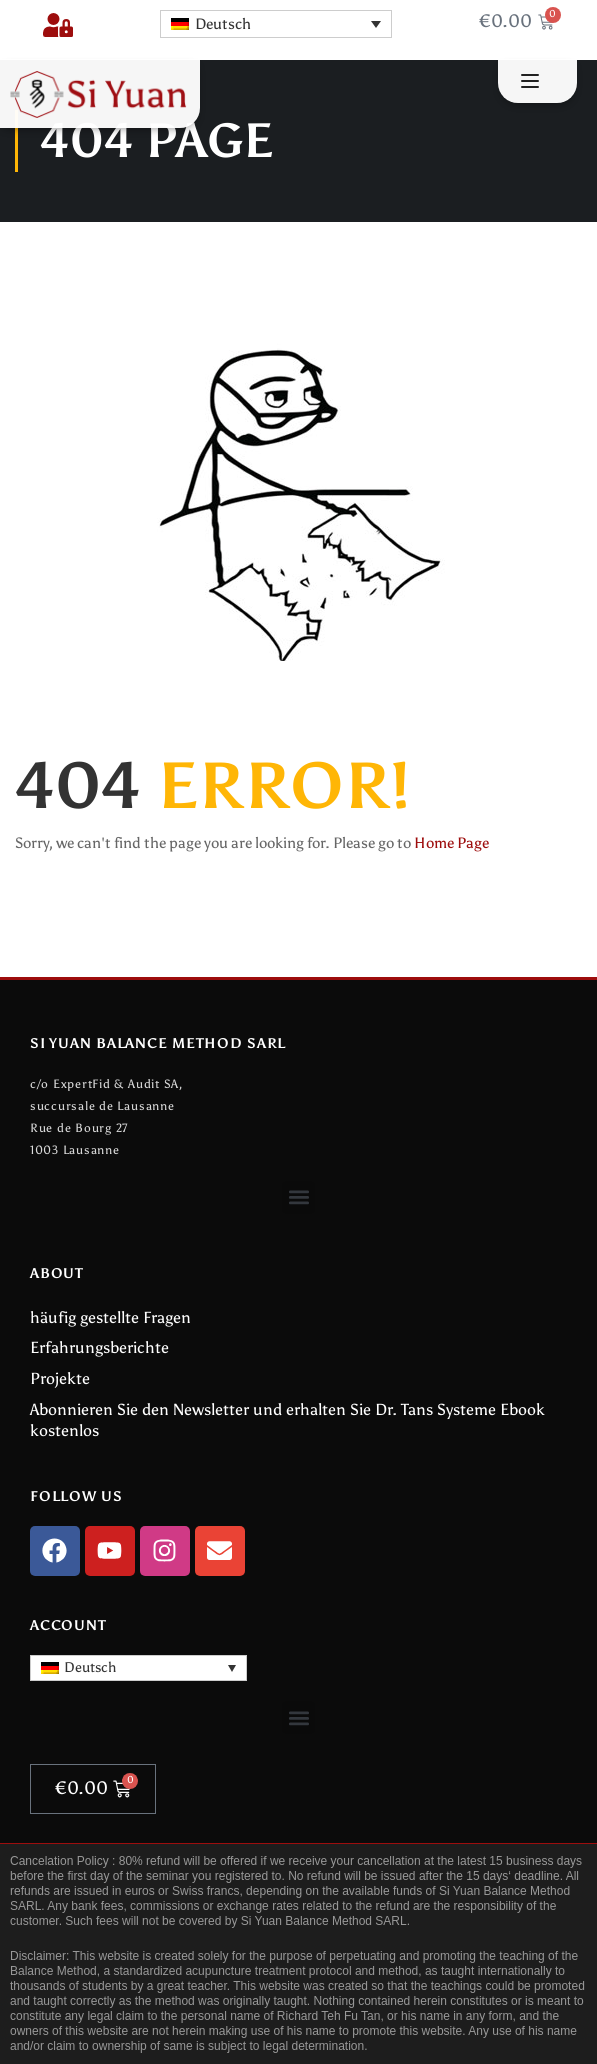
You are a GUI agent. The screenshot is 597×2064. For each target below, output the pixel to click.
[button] (298, 1197)
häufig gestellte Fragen (110, 1317)
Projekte (60, 1378)
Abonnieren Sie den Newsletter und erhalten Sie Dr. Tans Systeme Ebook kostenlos (287, 1420)
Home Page (451, 843)
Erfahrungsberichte (99, 1347)
